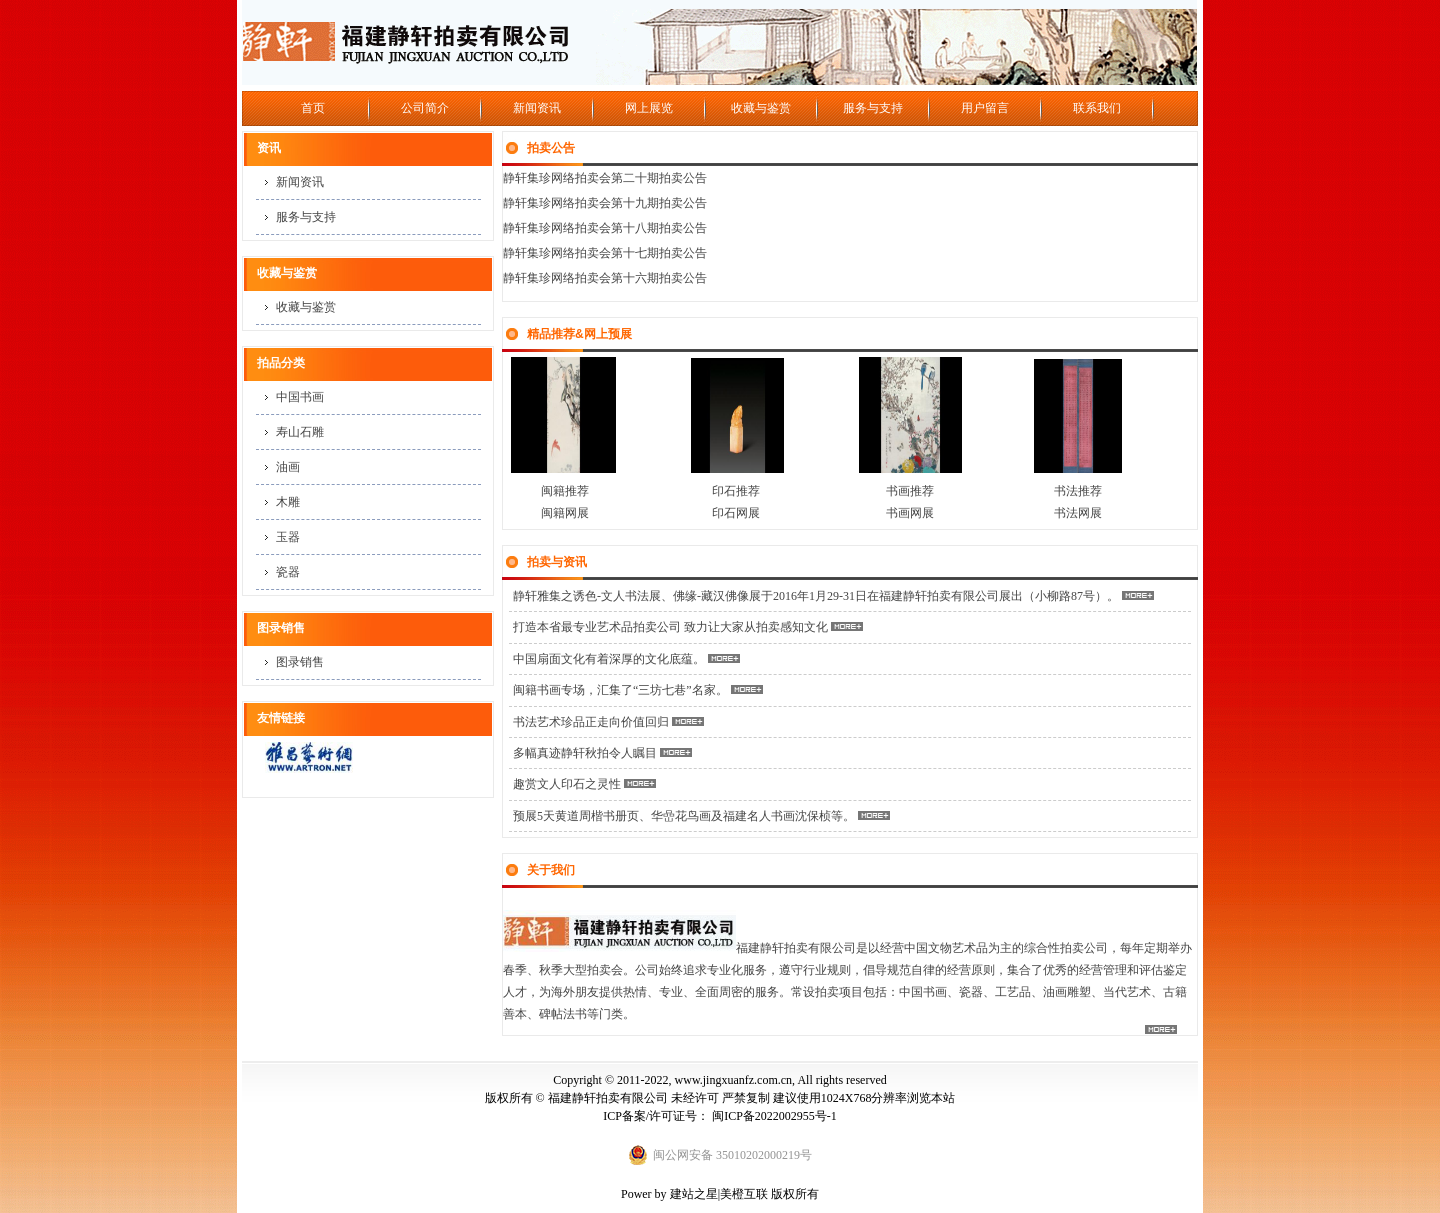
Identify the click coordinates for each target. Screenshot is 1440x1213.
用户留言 (985, 108)
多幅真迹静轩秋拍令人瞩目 (585, 753)
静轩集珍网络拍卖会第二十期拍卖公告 (605, 178)
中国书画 (300, 397)
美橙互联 (744, 1194)
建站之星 (694, 1194)
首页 (313, 108)
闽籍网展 (565, 513)
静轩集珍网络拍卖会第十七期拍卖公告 (605, 253)
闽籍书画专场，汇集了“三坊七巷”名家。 (620, 690)
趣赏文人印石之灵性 (567, 784)
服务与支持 (873, 108)
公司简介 (425, 108)
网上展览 (649, 108)
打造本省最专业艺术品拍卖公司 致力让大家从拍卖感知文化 (672, 627)
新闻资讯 (537, 108)
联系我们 (1097, 108)
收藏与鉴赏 (761, 108)
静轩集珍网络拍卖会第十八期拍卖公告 (605, 228)
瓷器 (288, 572)
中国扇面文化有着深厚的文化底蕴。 (609, 659)
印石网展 (736, 513)
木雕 (288, 502)
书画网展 (910, 513)
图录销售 (300, 662)
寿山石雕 (300, 432)
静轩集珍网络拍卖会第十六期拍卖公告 (605, 278)
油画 (288, 467)
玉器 (288, 537)
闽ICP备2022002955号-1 (774, 1116)
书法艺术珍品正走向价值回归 (591, 722)
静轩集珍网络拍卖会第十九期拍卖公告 (605, 203)
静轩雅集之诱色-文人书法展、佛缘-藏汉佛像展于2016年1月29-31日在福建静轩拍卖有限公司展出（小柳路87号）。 (816, 596)
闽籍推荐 (560, 491)
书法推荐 (1078, 491)
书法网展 (1078, 513)
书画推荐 (911, 491)
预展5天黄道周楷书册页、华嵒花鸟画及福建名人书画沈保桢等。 (684, 816)
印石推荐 (736, 491)
